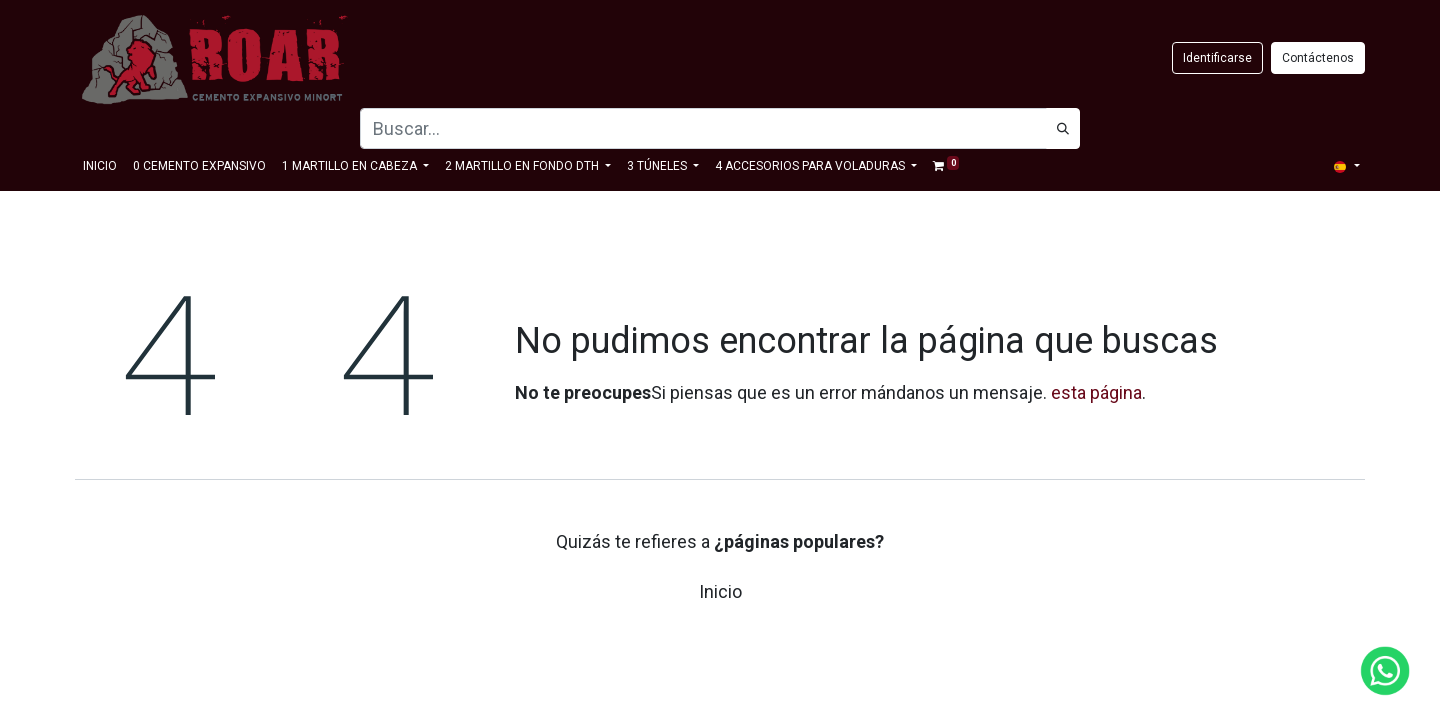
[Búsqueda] (1063, 128)
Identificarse (1217, 58)
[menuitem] (100, 166)
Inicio (720, 591)
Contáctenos (1318, 58)
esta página (1096, 392)
